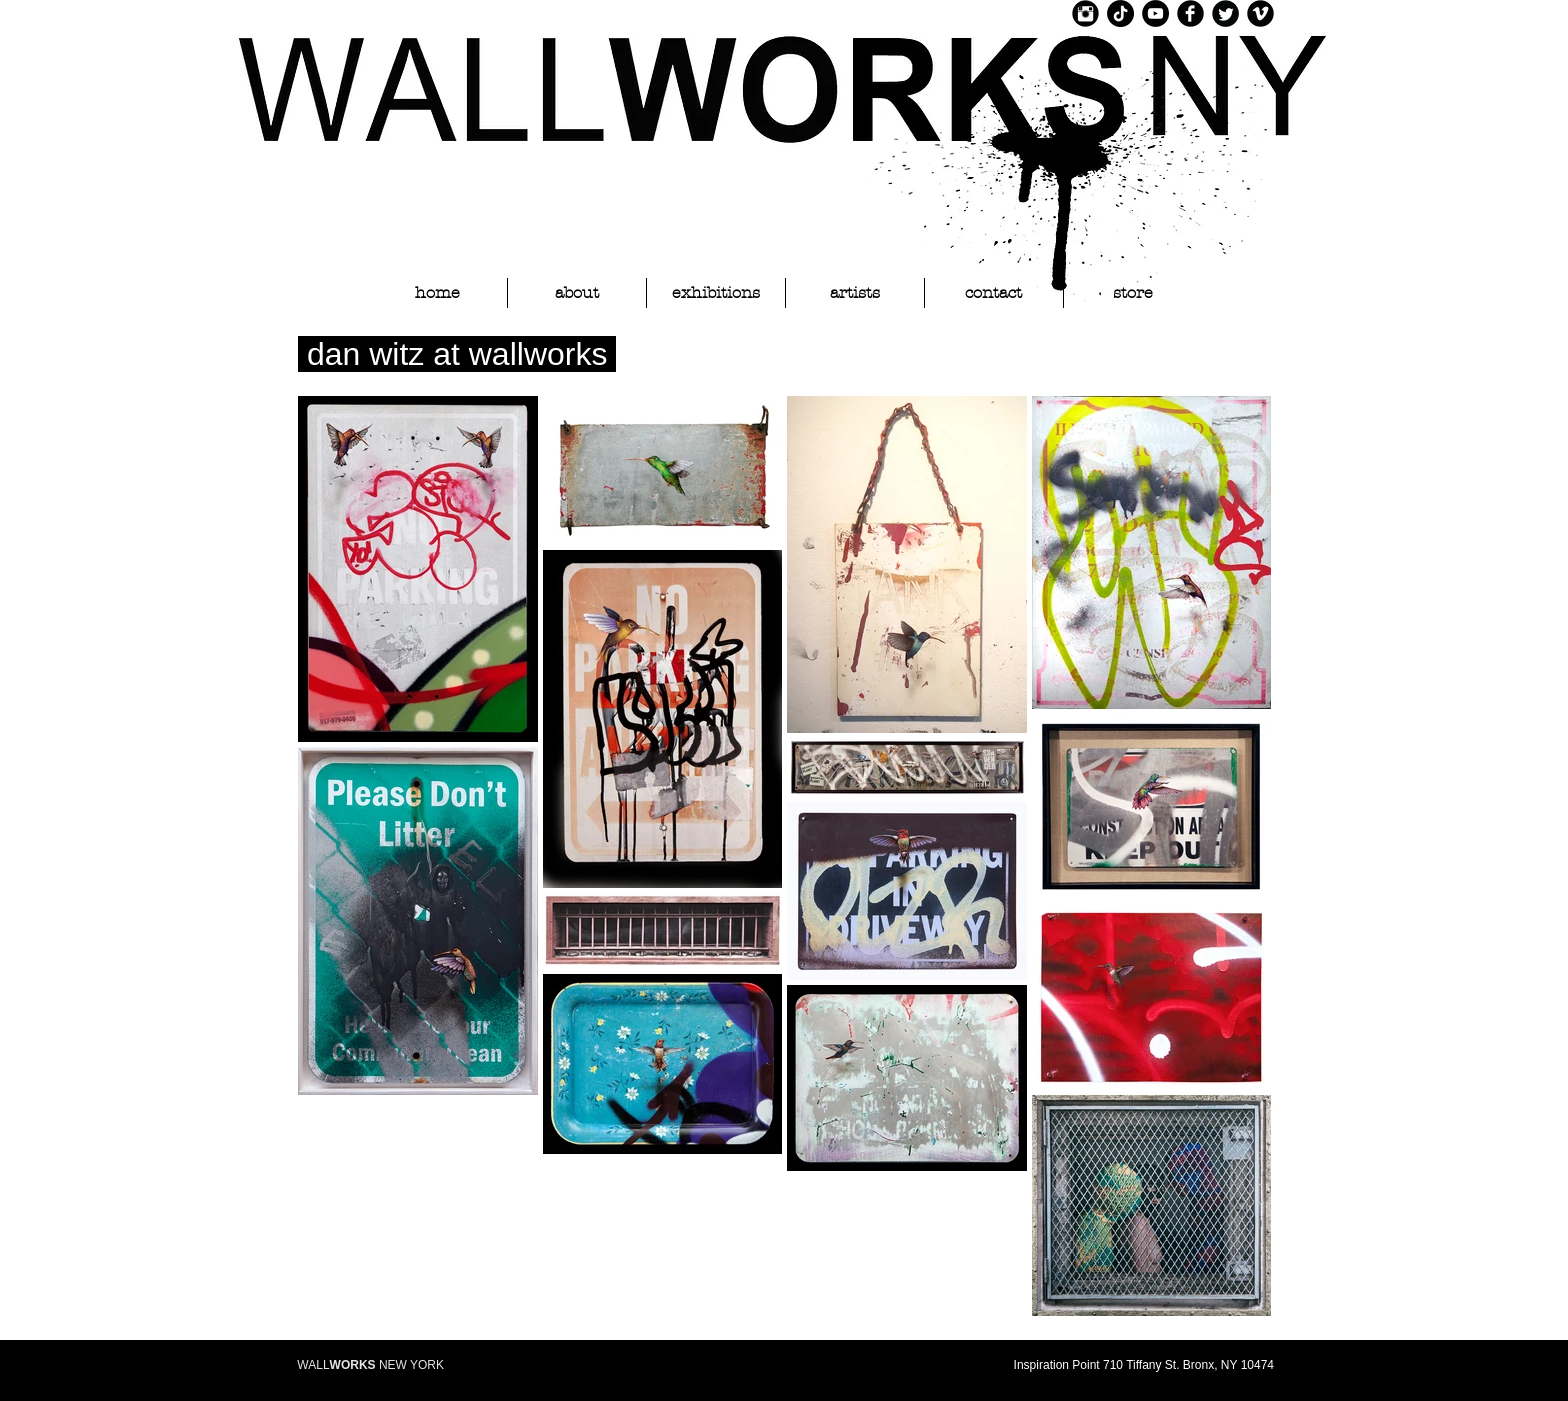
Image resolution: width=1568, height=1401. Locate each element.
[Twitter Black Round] (1225, 13)
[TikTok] (1120, 13)
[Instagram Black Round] (1085, 13)
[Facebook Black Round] (1190, 13)
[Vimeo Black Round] (1260, 13)
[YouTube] (1155, 13)
